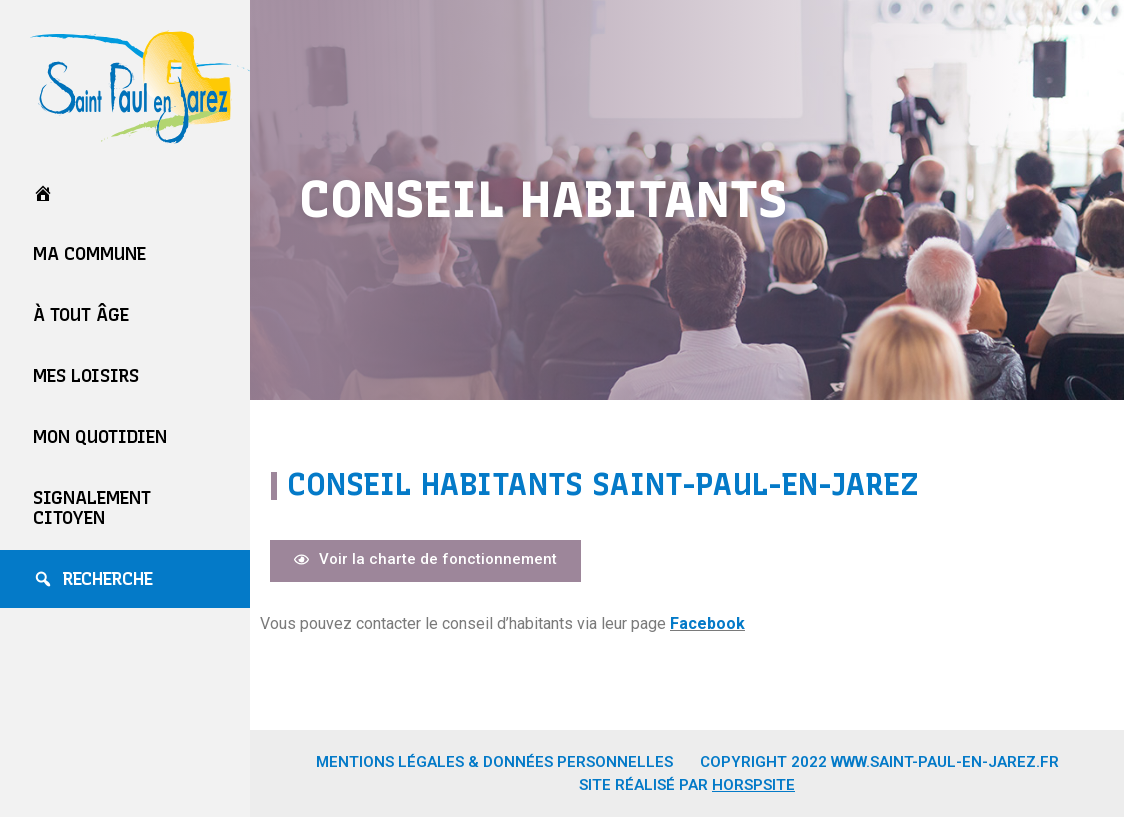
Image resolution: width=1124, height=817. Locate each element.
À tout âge (81, 315)
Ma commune (89, 254)
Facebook (707, 623)
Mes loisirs (86, 376)
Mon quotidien (100, 437)
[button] (425, 561)
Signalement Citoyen (92, 508)
